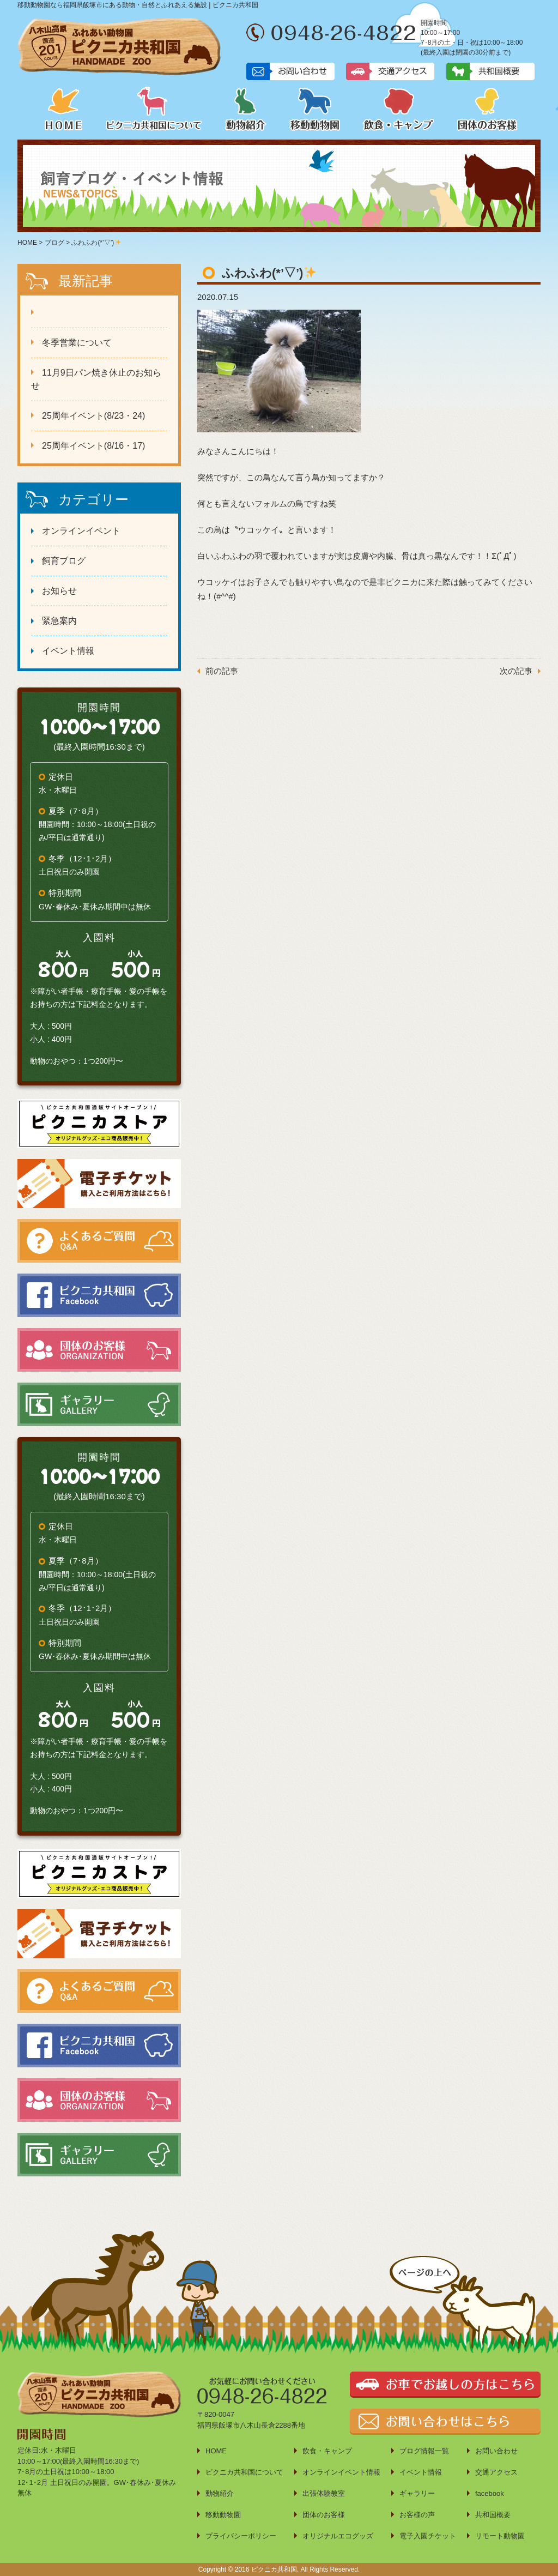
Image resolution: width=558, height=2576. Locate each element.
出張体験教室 (323, 2493)
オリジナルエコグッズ (337, 2536)
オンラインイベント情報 (341, 2472)
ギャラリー (417, 2493)
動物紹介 (245, 108)
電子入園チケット (427, 2536)
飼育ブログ (64, 560)
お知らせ (59, 590)
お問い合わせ (496, 2451)
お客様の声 (417, 2515)
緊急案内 (59, 620)
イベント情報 (68, 650)
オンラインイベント (81, 530)
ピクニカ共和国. (275, 2569)
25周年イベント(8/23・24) (93, 415)
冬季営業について (77, 342)
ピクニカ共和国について (154, 108)
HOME (64, 108)
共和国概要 (493, 2515)
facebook (489, 2493)
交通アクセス (496, 2472)
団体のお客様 (487, 108)
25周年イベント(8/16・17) (93, 445)
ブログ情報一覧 (424, 2451)
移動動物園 (314, 108)
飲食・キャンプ (398, 108)
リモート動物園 (500, 2536)
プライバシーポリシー (240, 2536)
